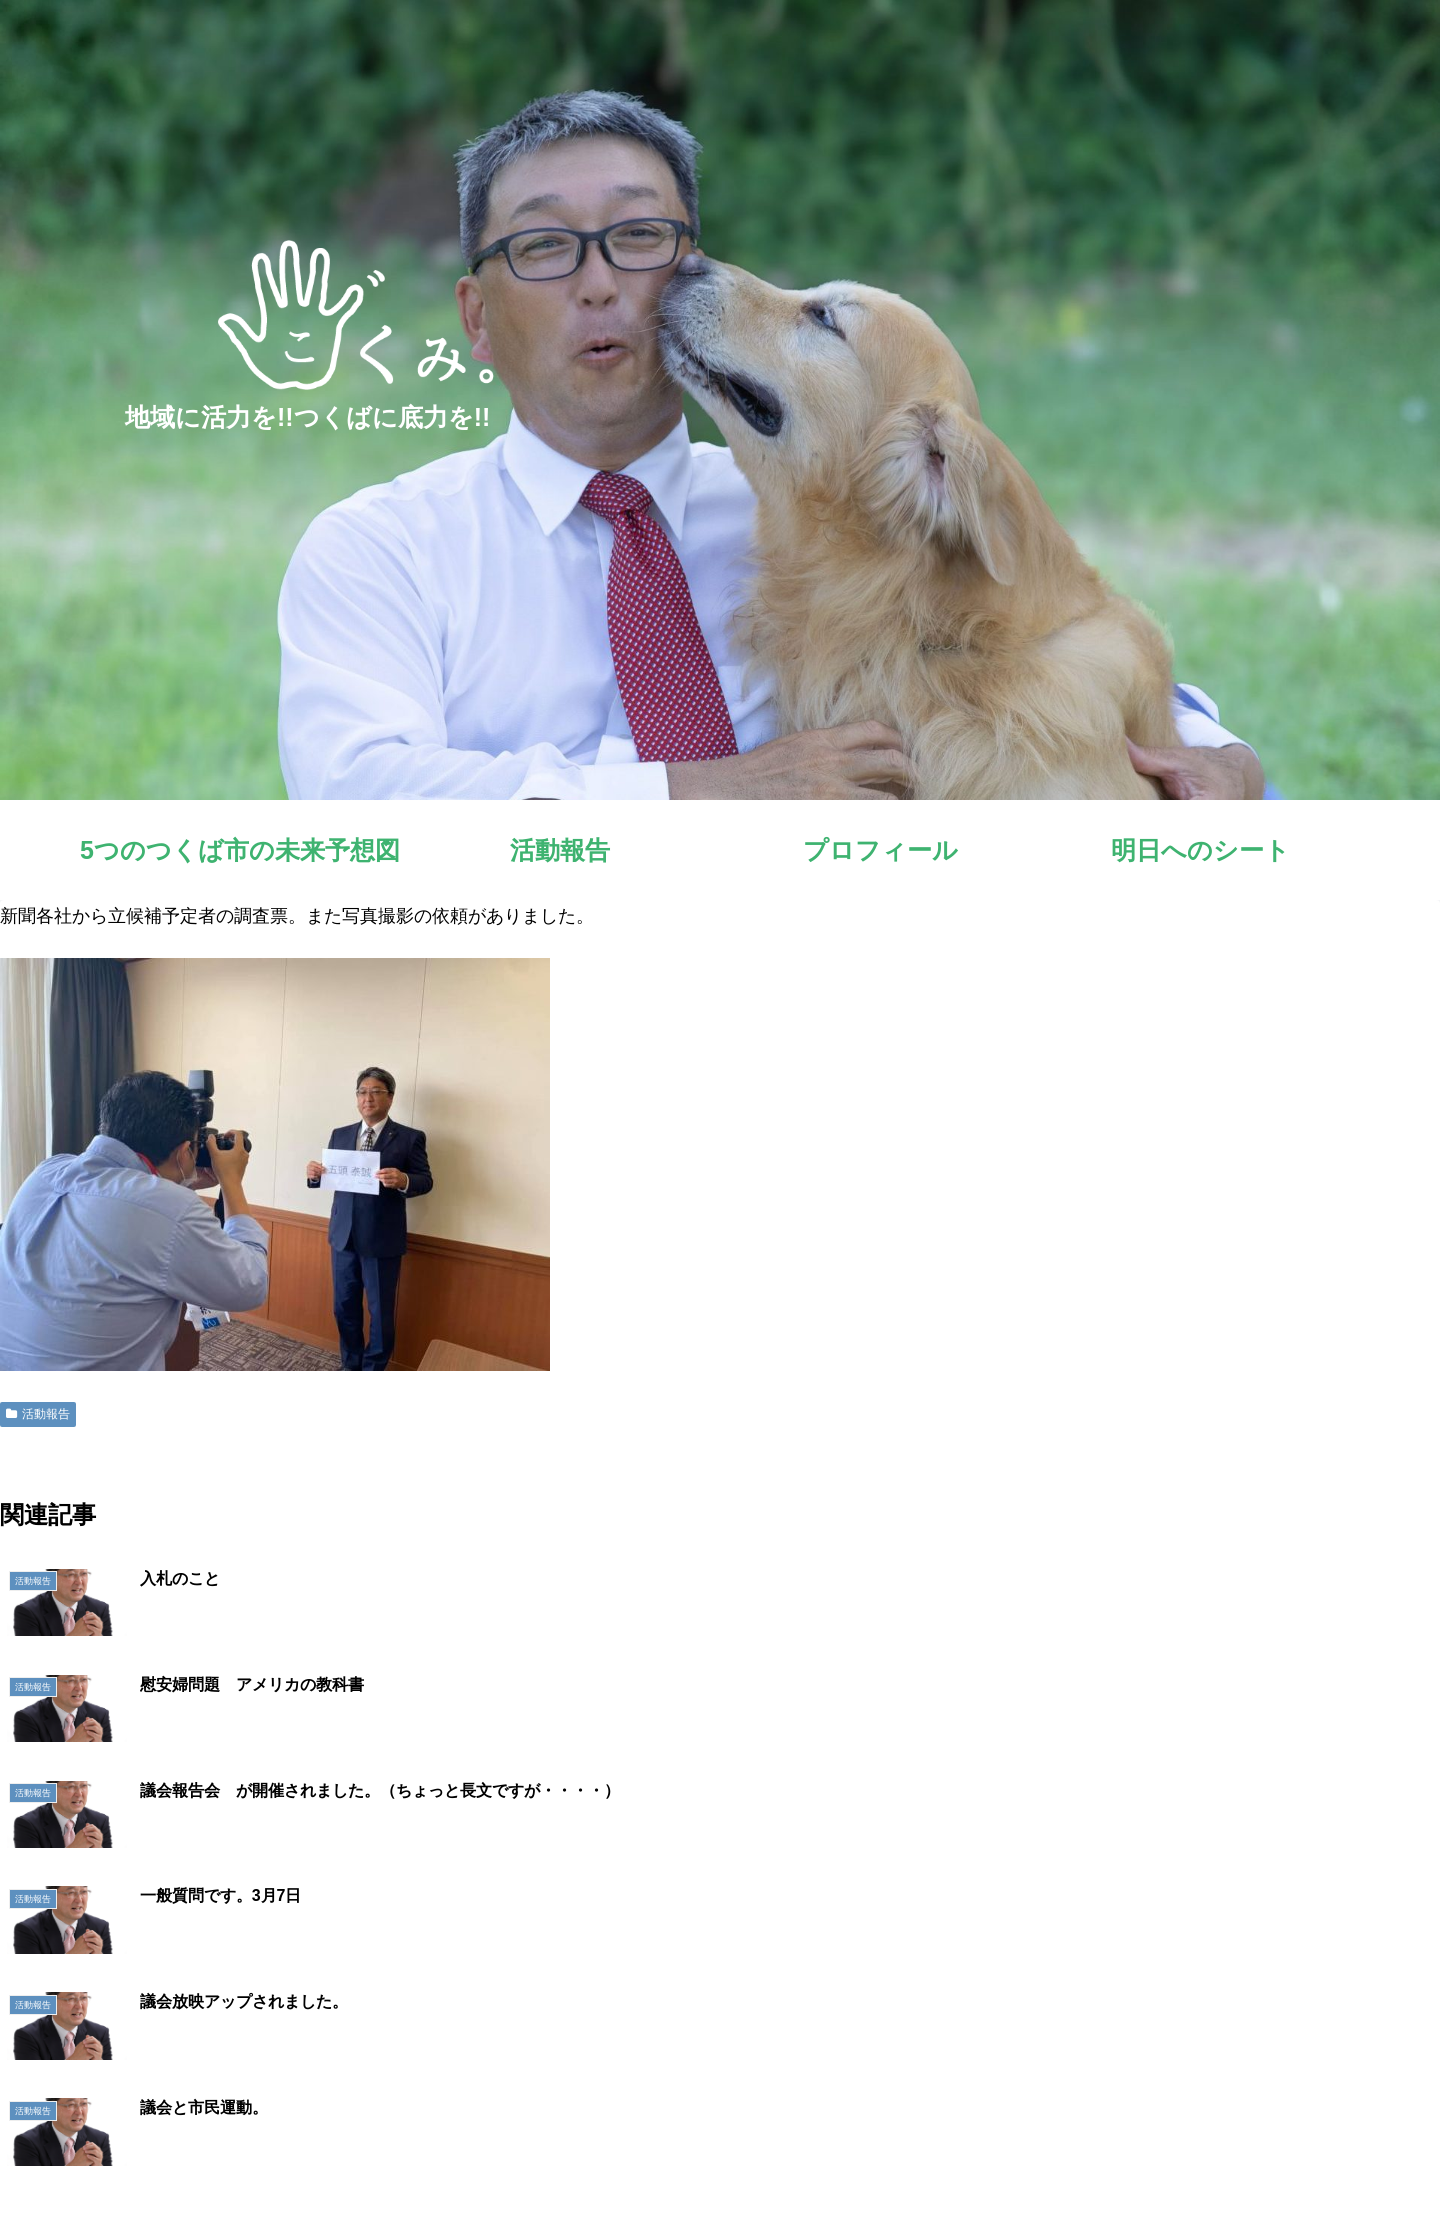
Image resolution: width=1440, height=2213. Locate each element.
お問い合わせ (1379, 2151)
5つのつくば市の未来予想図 (927, 2151)
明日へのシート (1267, 2151)
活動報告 (38, 1414)
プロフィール (1155, 2151)
